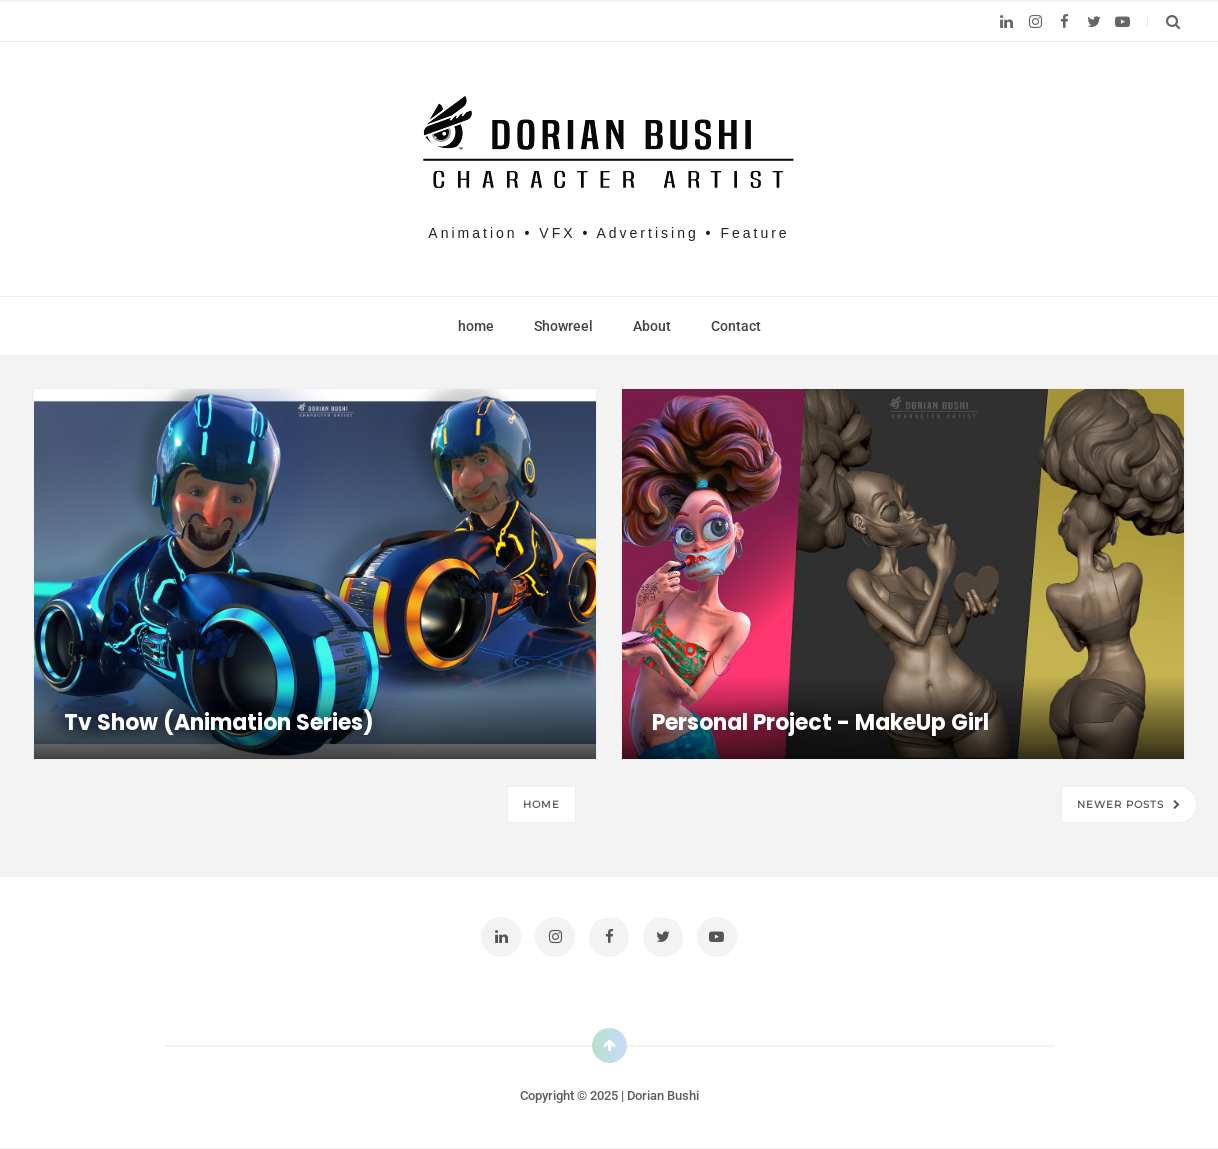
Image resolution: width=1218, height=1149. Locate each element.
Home (541, 804)
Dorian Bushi (663, 1095)
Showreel (563, 326)
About (652, 326)
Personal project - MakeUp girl (820, 722)
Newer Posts (1122, 804)
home (476, 326)
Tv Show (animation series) (219, 722)
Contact (736, 326)
